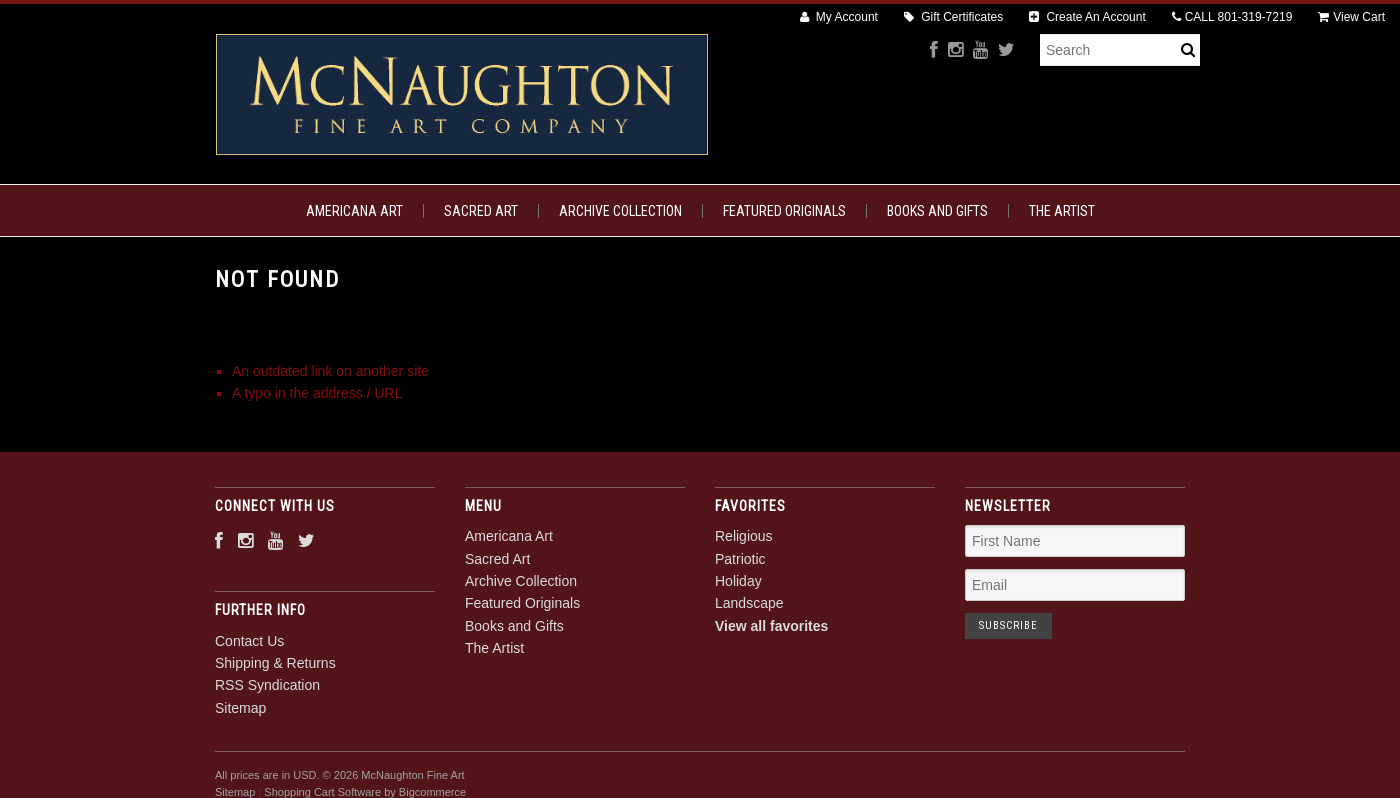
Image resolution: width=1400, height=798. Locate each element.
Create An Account (1087, 17)
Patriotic (740, 559)
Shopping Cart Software (322, 792)
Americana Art (354, 211)
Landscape (749, 603)
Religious (744, 536)
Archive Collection (620, 211)
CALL (1232, 17)
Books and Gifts (937, 211)
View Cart (1351, 17)
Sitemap (240, 708)
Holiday (738, 581)
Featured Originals (784, 211)
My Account (839, 17)
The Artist (1062, 211)
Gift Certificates (953, 17)
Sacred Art (481, 211)
